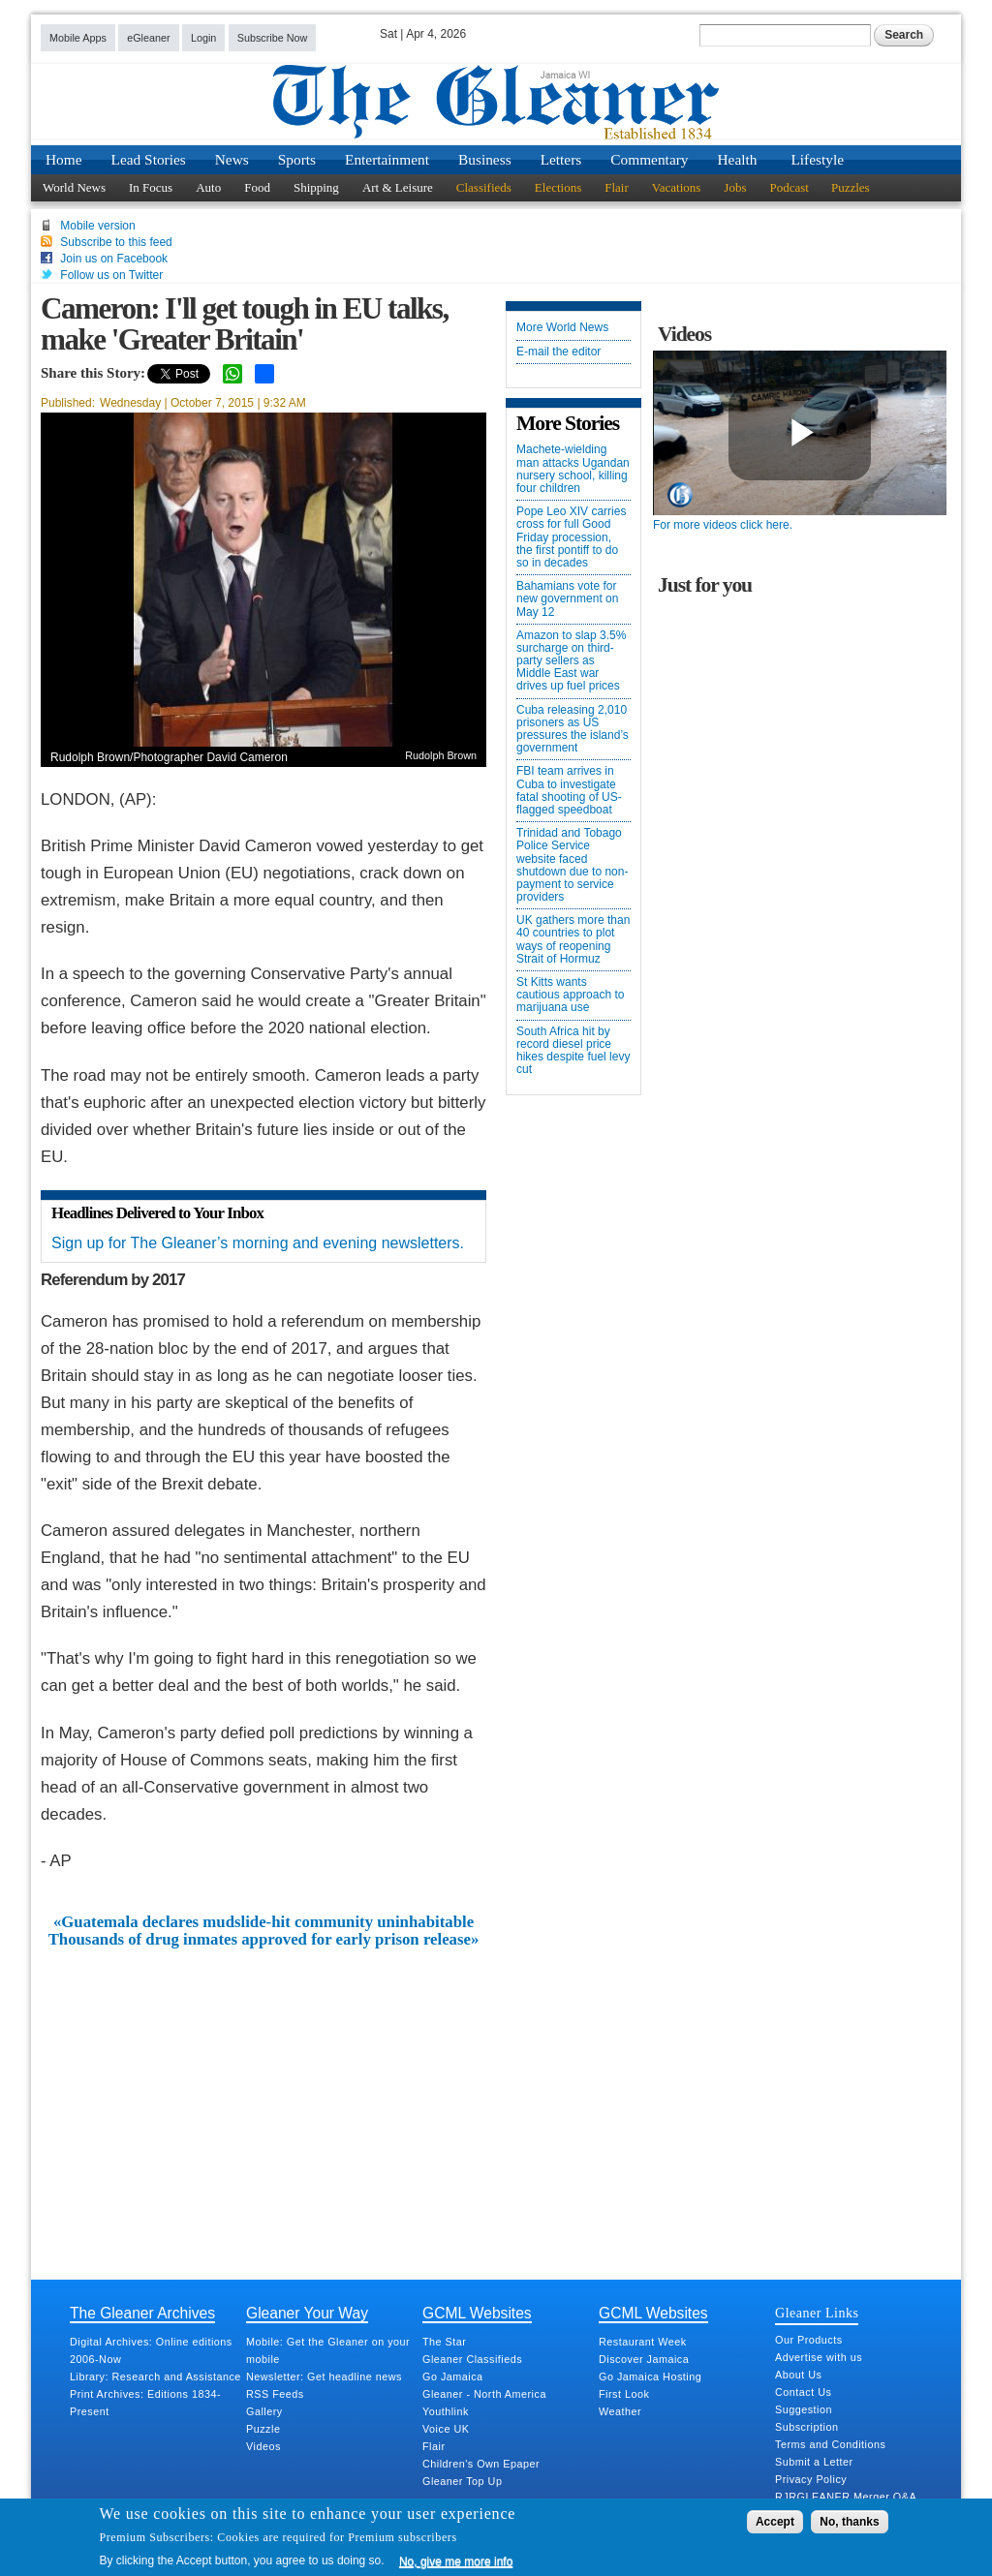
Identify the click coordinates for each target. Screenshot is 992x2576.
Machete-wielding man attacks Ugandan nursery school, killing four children (573, 469)
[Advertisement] (263, 2094)
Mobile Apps (78, 38)
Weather (620, 2411)
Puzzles (850, 187)
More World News (562, 328)
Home (64, 159)
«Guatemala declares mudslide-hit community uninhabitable (263, 1922)
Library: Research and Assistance (155, 2376)
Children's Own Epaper (481, 2463)
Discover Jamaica (644, 2359)
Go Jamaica (452, 2376)
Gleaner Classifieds (472, 2359)
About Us (798, 2374)
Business (485, 159)
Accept (775, 2522)
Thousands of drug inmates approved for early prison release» (264, 1939)
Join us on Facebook (114, 258)
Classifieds (484, 187)
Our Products (809, 2340)
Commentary (649, 159)
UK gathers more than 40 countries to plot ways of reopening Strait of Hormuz (573, 940)
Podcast (788, 187)
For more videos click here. (722, 525)
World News (74, 187)
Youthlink (445, 2411)
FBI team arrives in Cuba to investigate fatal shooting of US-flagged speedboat (569, 790)
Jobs (735, 187)
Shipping (316, 187)
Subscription (806, 2427)
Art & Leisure (397, 187)
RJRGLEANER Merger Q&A (845, 2496)
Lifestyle (817, 159)
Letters (561, 159)
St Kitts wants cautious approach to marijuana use (570, 995)
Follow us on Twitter (111, 275)
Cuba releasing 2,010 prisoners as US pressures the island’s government (572, 729)
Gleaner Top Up (462, 2481)
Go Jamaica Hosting (650, 2376)
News (232, 159)
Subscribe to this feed (115, 242)
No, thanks (849, 2522)
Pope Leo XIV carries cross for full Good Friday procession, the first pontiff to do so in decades (571, 537)
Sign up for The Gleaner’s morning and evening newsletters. (257, 1243)
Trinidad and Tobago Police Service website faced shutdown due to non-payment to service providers (572, 865)
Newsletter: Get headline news (324, 2376)
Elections (558, 187)
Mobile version (97, 225)
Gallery (264, 2411)
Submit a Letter (814, 2462)
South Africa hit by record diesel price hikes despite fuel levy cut (573, 1051)
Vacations (676, 187)
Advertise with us (818, 2357)
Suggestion (803, 2409)
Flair (616, 187)
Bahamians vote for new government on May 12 (567, 599)
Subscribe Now (272, 38)
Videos (263, 2446)
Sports (297, 159)
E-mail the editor (558, 352)
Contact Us (803, 2392)
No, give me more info (455, 2561)
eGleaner (148, 38)
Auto (208, 187)
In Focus (150, 187)
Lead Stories (148, 159)
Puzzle (263, 2429)
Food (257, 187)
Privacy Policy (811, 2479)
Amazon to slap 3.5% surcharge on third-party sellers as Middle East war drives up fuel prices (571, 661)
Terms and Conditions (830, 2444)
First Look (624, 2394)
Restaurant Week (643, 2341)
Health (738, 159)
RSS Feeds (275, 2394)
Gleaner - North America (484, 2394)
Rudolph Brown (441, 755)
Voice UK (445, 2429)
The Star (444, 2341)
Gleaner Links (816, 2312)
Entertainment (387, 159)
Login (203, 38)
